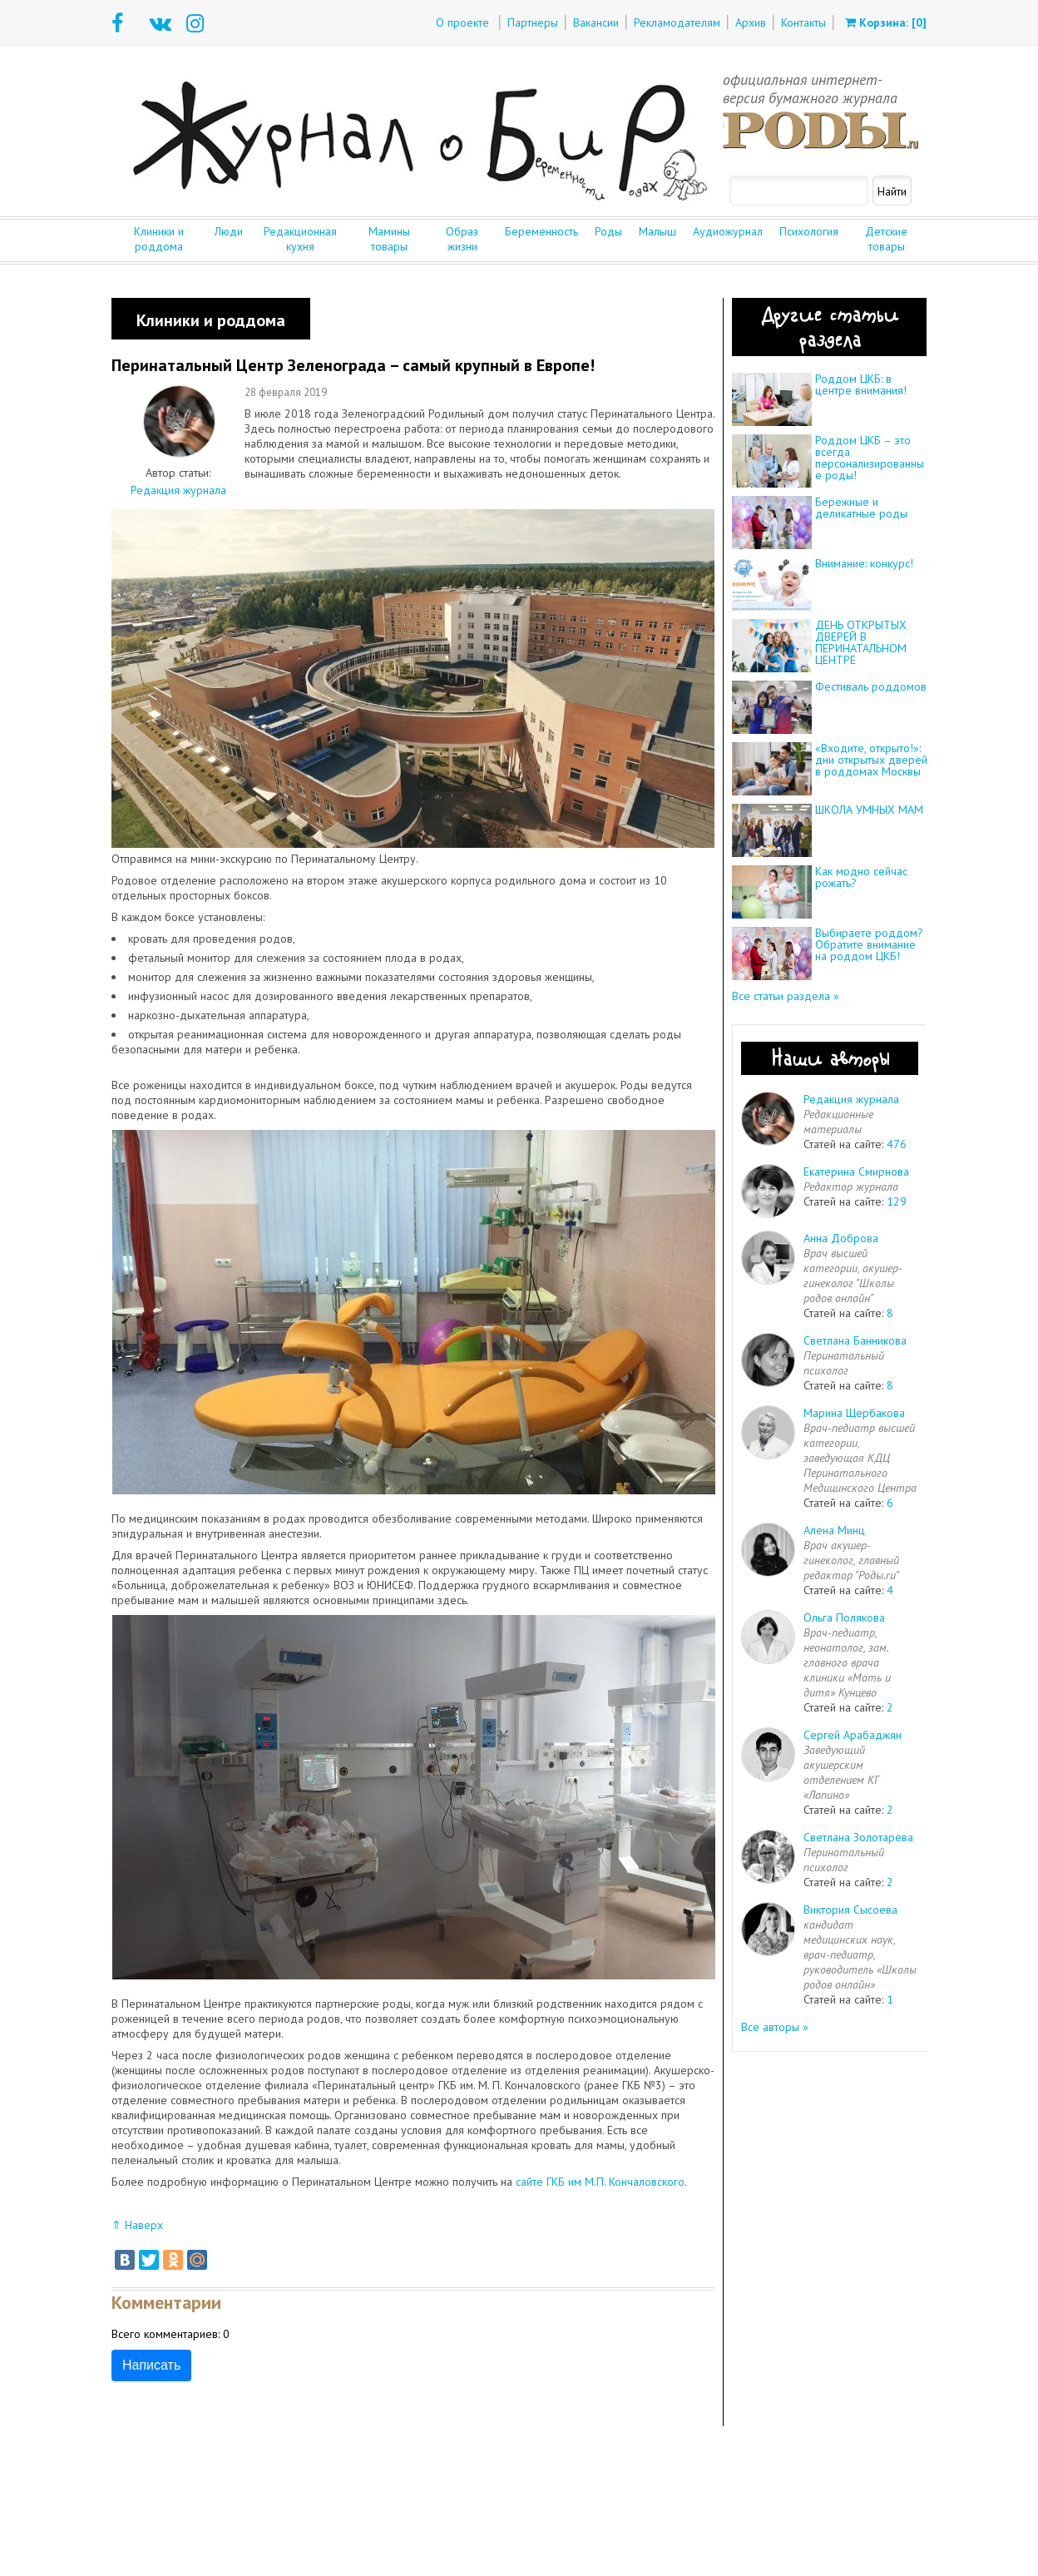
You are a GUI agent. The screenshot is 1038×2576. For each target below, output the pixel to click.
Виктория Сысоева (850, 1909)
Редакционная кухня (300, 239)
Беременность (541, 231)
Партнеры (532, 22)
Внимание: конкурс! (864, 563)
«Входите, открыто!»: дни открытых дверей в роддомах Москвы (871, 760)
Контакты (803, 22)
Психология (808, 231)
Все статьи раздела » (785, 995)
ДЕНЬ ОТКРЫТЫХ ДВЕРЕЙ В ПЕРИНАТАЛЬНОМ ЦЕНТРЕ (861, 642)
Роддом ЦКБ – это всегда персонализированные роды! (869, 458)
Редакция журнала (178, 490)
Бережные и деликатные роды (861, 507)
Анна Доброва (840, 1238)
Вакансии (596, 22)
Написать (151, 2365)
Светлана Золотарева (858, 1837)
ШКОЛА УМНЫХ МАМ (869, 809)
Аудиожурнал (728, 231)
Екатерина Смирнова (856, 1171)
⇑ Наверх (137, 2224)
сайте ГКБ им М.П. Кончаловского (600, 2181)
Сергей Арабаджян (852, 1734)
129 (897, 1201)
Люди (229, 231)
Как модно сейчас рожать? (861, 877)
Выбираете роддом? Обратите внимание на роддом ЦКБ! (869, 944)
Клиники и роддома (159, 239)
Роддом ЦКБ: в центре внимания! (861, 384)
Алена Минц (834, 1530)
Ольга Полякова (844, 1617)
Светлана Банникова (855, 1340)
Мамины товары (389, 239)
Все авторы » (774, 2026)
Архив (750, 22)
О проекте (462, 22)
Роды (608, 231)
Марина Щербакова (854, 1412)
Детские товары (886, 239)
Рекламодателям (677, 22)
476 (897, 1144)
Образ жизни (462, 239)
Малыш (657, 231)
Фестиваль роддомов (871, 686)
